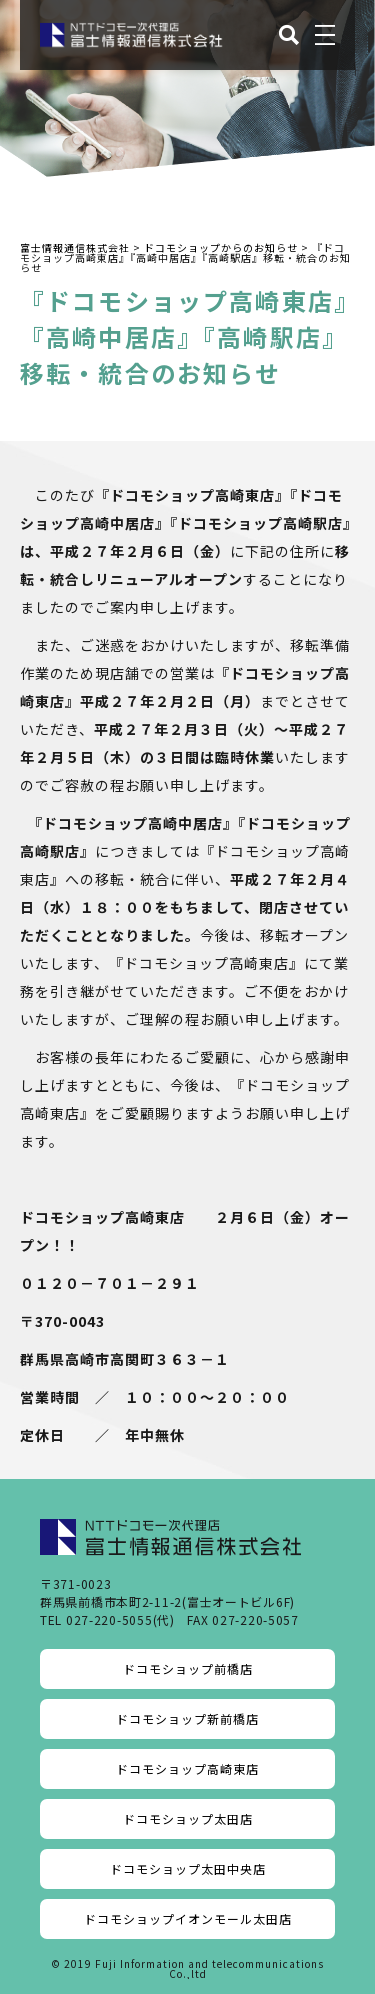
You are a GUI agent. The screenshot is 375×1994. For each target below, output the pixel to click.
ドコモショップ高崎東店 (187, 1768)
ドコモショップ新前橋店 (187, 1718)
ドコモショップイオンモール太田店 (188, 1918)
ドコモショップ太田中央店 (188, 1868)
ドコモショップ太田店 (188, 1818)
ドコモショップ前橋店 (188, 1668)
